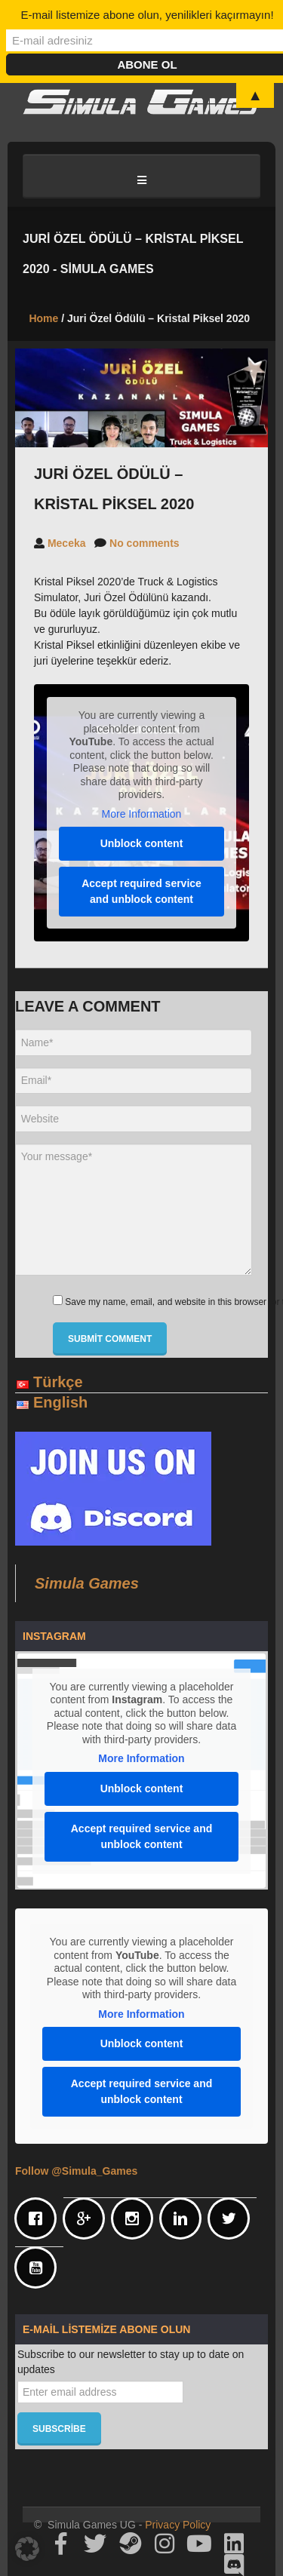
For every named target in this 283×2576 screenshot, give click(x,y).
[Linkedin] (184, 2218)
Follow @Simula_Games (76, 2171)
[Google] (87, 2218)
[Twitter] (232, 2218)
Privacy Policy (178, 2525)
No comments (144, 543)
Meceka (67, 543)
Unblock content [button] (141, 843)
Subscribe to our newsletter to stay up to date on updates (130, 2361)
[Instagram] (135, 2218)
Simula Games (87, 1583)
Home (43, 318)
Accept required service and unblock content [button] (141, 891)
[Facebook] (39, 2218)
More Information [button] (142, 814)
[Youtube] (39, 2267)
